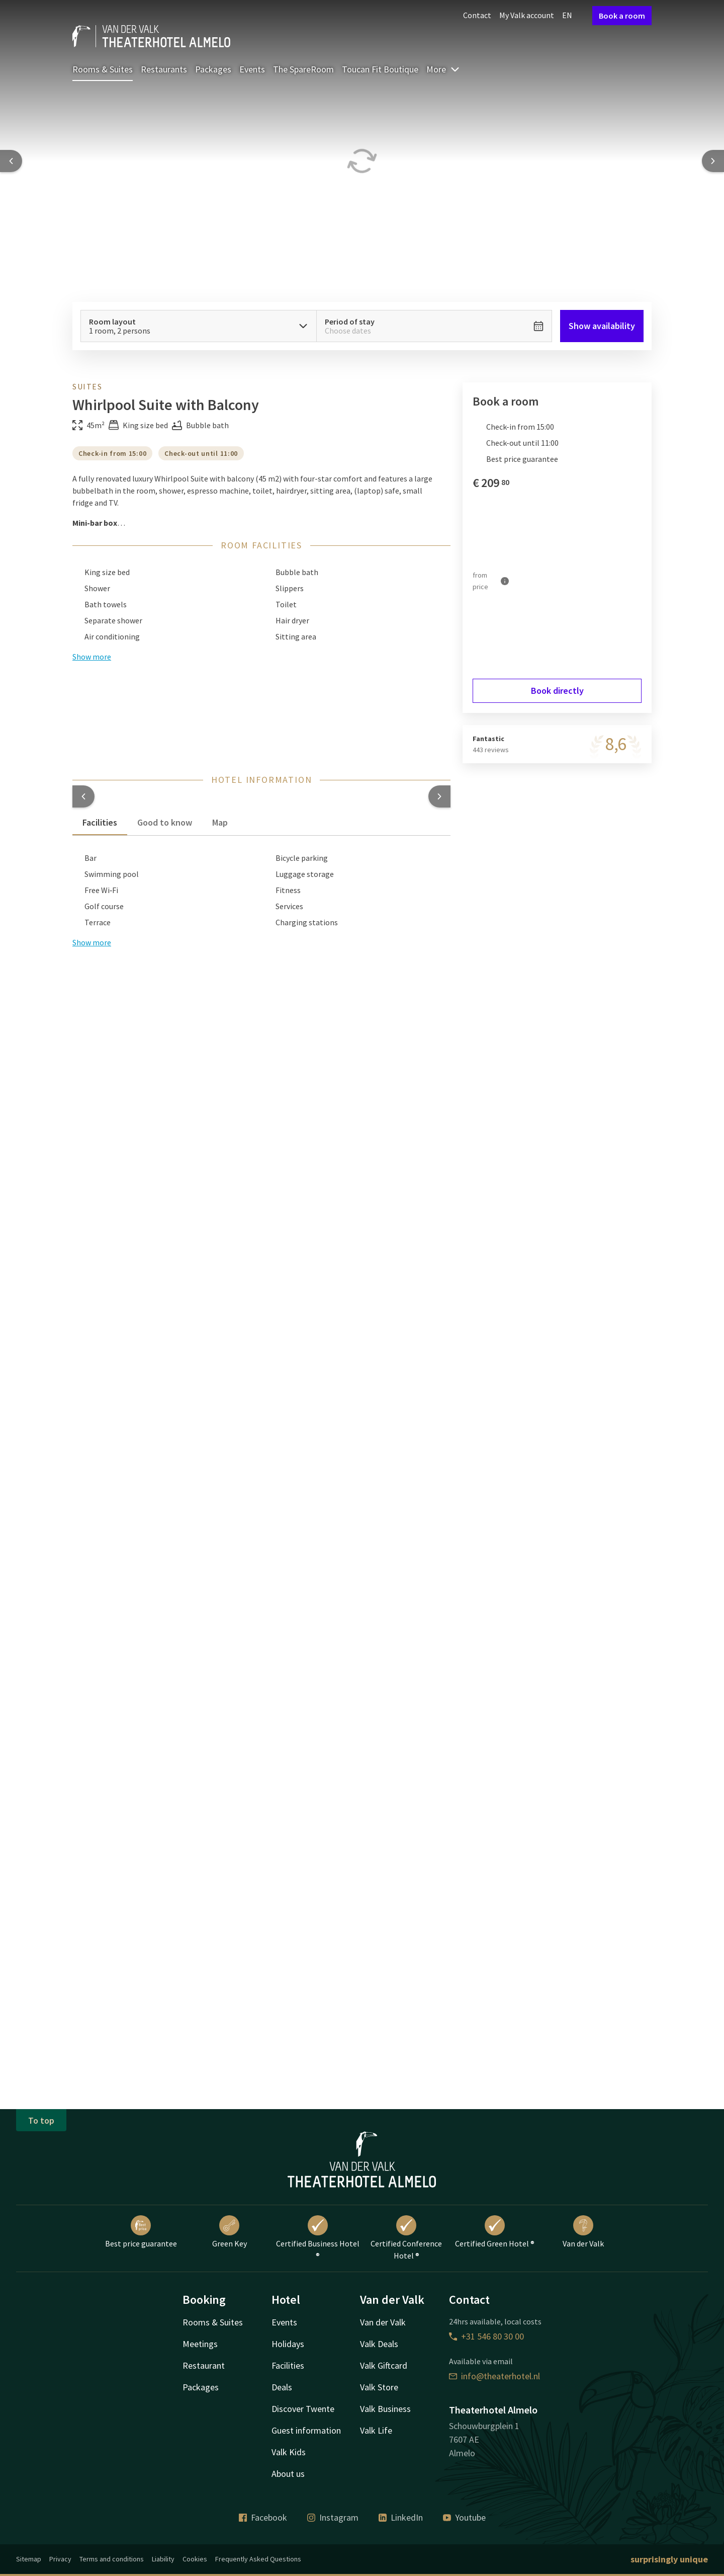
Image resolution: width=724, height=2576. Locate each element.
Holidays (288, 2344)
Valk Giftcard (383, 2365)
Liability (163, 2558)
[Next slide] (713, 161)
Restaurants (164, 69)
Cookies (195, 2558)
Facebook (263, 2517)
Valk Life (376, 2430)
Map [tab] (220, 822)
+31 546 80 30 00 (486, 2336)
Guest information (306, 2430)
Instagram (332, 2517)
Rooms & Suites (102, 69)
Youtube (464, 2517)
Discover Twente (303, 2408)
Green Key (229, 2231)
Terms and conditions (111, 2558)
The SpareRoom (303, 69)
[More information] (505, 581)
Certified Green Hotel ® (494, 2231)
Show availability (602, 326)
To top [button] (41, 2120)
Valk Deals (379, 2344)
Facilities (288, 2365)
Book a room (622, 16)
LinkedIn (401, 2517)
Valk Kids (289, 2452)
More (443, 69)
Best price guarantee (141, 2231)
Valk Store (379, 2387)
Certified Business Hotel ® (317, 2238)
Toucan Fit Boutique (380, 69)
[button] (83, 796)
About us (288, 2473)
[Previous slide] (11, 161)
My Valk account (526, 15)
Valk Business (385, 2408)
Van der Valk (583, 2231)
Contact (477, 15)
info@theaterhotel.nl (494, 2376)
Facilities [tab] (99, 822)
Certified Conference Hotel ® (406, 2238)
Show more (91, 942)
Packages (213, 69)
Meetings (200, 2344)
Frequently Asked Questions (258, 2558)
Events (252, 69)
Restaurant (204, 2365)
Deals (282, 2387)
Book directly (557, 690)
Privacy (60, 2558)
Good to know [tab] (164, 822)
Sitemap (28, 2558)
